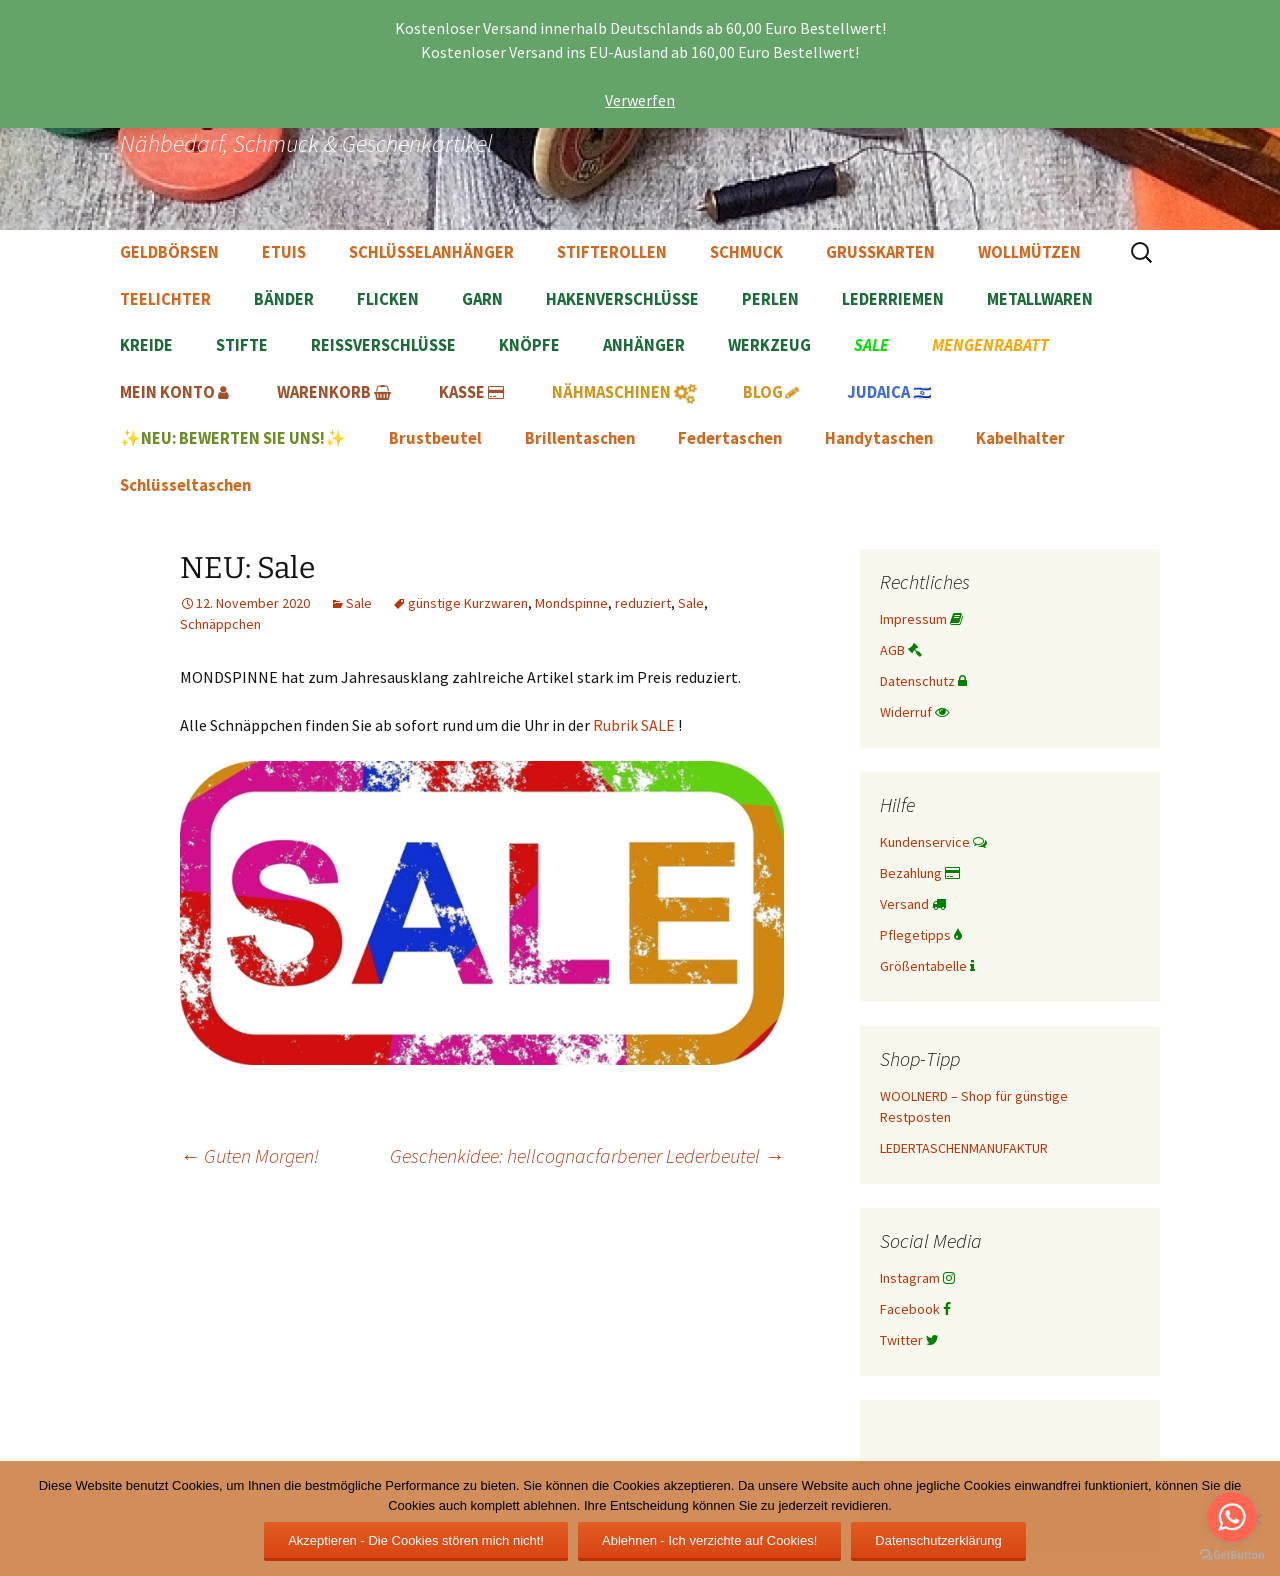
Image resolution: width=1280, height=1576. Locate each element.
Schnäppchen (220, 624)
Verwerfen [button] (640, 100)
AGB (901, 650)
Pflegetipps (921, 935)
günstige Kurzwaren (468, 603)
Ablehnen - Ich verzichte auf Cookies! (709, 1540)
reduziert (643, 603)
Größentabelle (927, 966)
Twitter (909, 1340)
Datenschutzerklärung (938, 1540)
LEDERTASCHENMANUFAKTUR (964, 1148)
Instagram (917, 1278)
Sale (359, 603)
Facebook (915, 1309)
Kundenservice (933, 842)
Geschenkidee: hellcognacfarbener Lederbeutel (587, 1155)
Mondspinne (571, 603)
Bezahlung (920, 873)
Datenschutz (923, 681)
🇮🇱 (889, 392)
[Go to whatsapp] (1232, 1517)
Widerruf (914, 712)
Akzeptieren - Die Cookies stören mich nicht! (416, 1540)
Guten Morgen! (249, 1155)
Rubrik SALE (634, 725)
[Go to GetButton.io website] (1232, 1555)
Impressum (921, 619)
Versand (913, 904)
